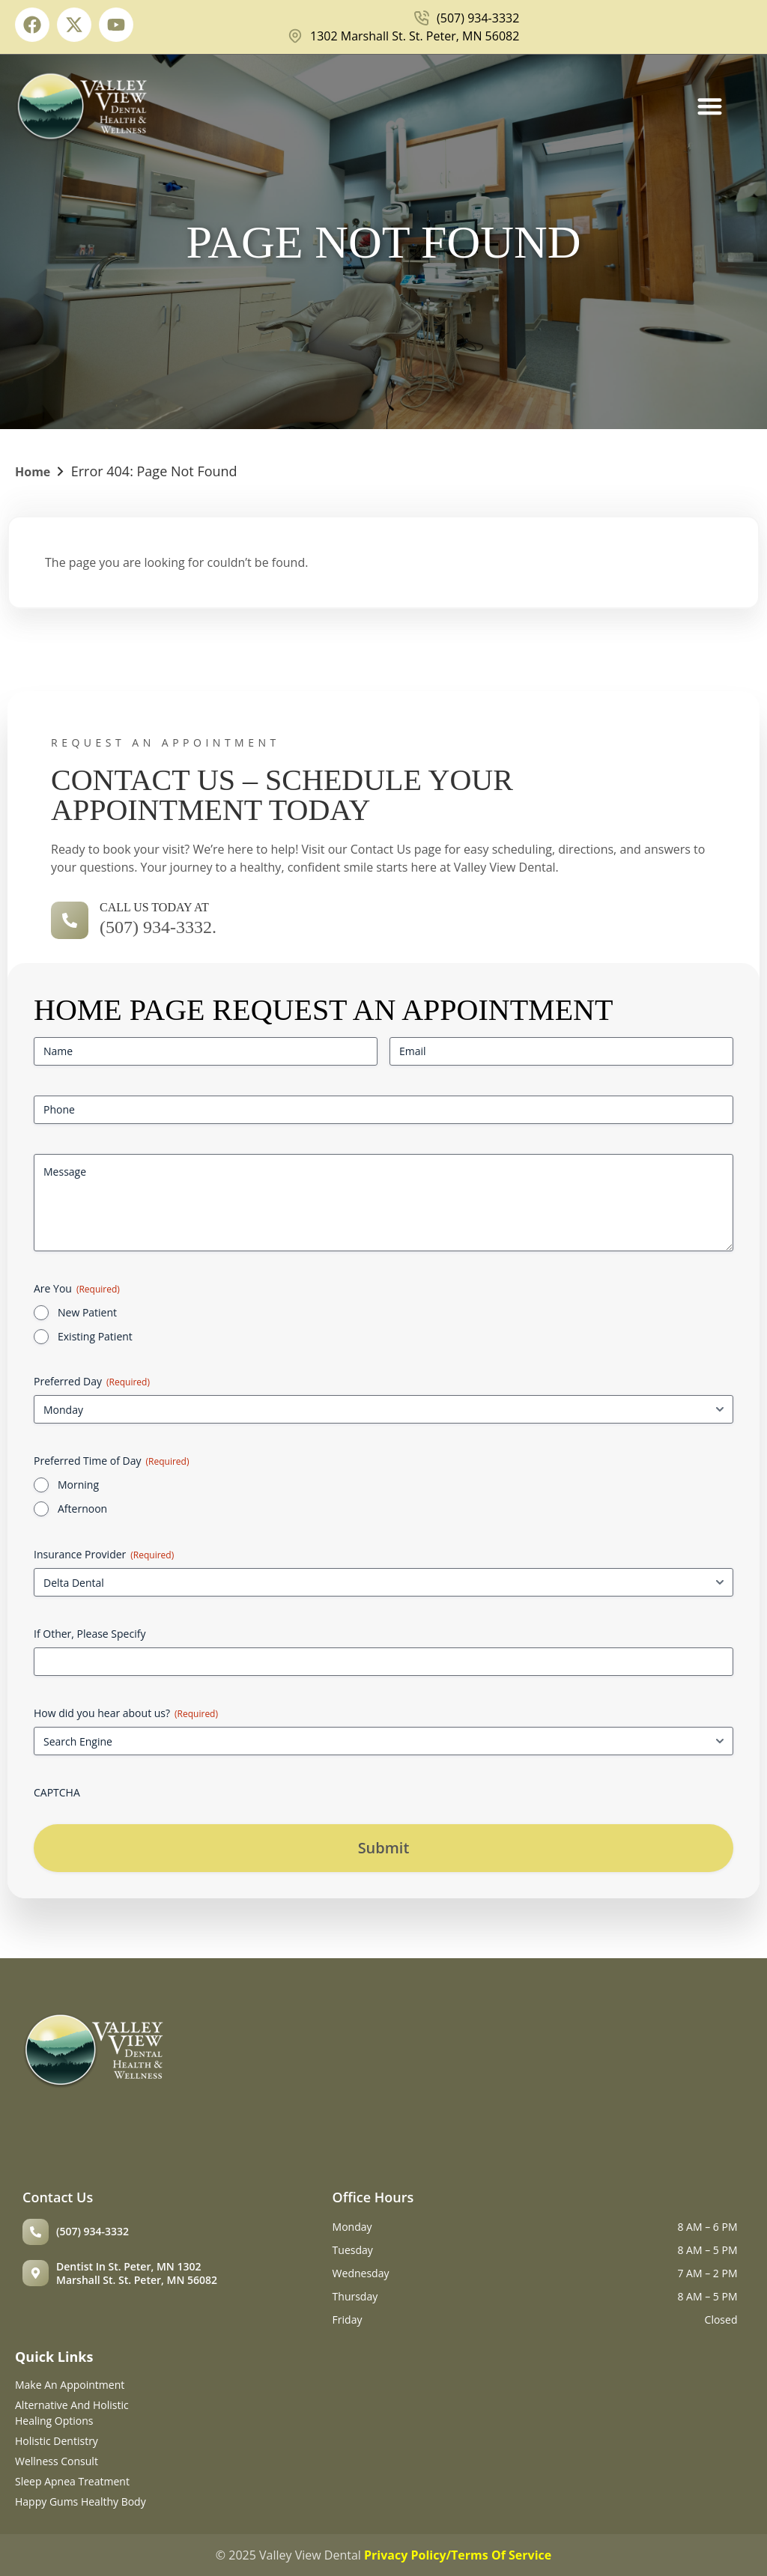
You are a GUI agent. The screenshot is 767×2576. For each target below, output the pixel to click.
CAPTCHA (57, 1792)
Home (32, 472)
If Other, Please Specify (89, 1633)
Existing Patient (95, 1336)
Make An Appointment (69, 2385)
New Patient (87, 1312)
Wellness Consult (56, 2461)
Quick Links (54, 2357)
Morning (78, 1484)
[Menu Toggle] (710, 106)
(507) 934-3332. (158, 927)
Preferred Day (92, 1381)
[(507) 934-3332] (35, 2232)
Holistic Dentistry (56, 2441)
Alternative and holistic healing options (72, 2413)
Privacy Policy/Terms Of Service (457, 2555)
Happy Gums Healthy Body (80, 2501)
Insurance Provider (104, 1554)
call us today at (154, 907)
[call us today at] (69, 920)
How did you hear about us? (126, 1713)
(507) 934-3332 (92, 2231)
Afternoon (82, 1508)
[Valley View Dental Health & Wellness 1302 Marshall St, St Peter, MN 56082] (497, 2085)
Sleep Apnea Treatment (72, 2481)
